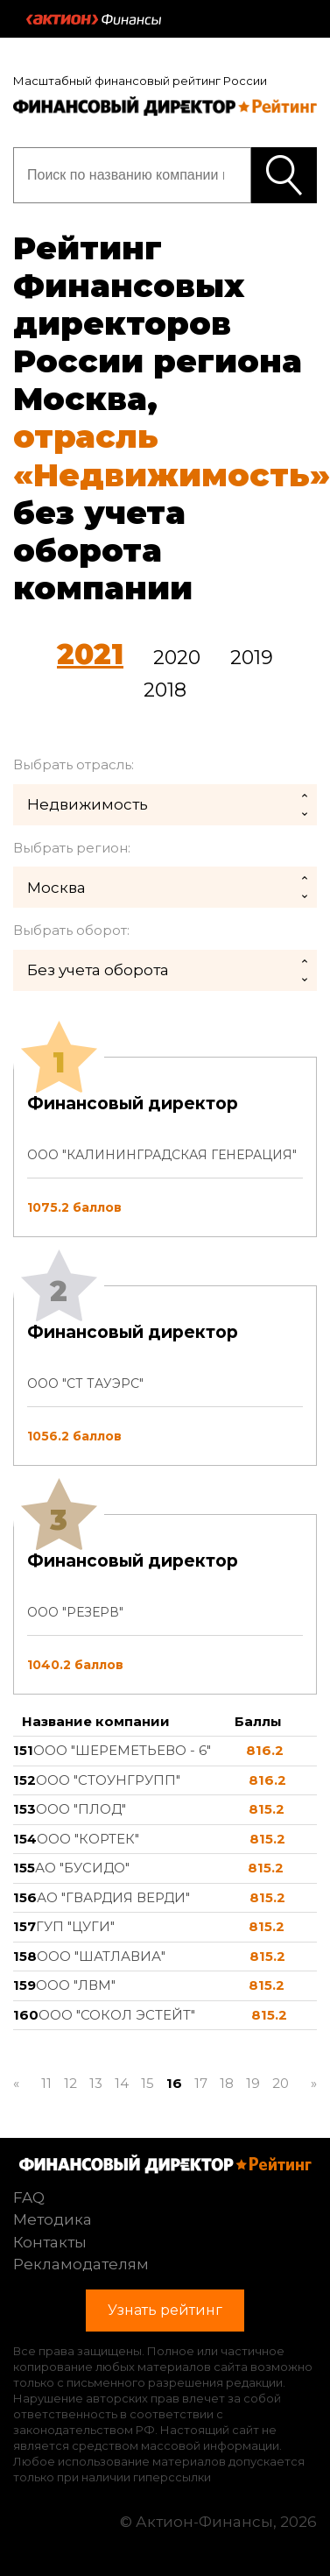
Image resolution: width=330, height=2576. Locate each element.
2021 (90, 654)
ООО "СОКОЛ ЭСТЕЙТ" (117, 2014)
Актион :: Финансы (93, 19)
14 (122, 2083)
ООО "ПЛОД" (81, 1809)
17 (200, 2083)
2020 (176, 657)
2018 (165, 690)
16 (174, 2083)
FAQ (29, 2197)
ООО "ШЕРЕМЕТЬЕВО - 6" (122, 1750)
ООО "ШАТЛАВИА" (101, 1956)
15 (147, 2083)
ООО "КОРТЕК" (88, 1838)
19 (253, 2083)
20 (280, 2083)
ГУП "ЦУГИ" (75, 1926)
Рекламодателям (81, 2264)
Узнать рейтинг (284, 175)
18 (227, 2083)
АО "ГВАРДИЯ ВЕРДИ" (113, 1897)
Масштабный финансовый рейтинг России (140, 81)
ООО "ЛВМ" (76, 1985)
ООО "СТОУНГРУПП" (108, 1780)
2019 (251, 657)
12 (70, 2083)
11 (46, 2083)
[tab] (165, 1376)
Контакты (50, 2242)
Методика (52, 2219)
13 (95, 2083)
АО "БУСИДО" (82, 1867)
